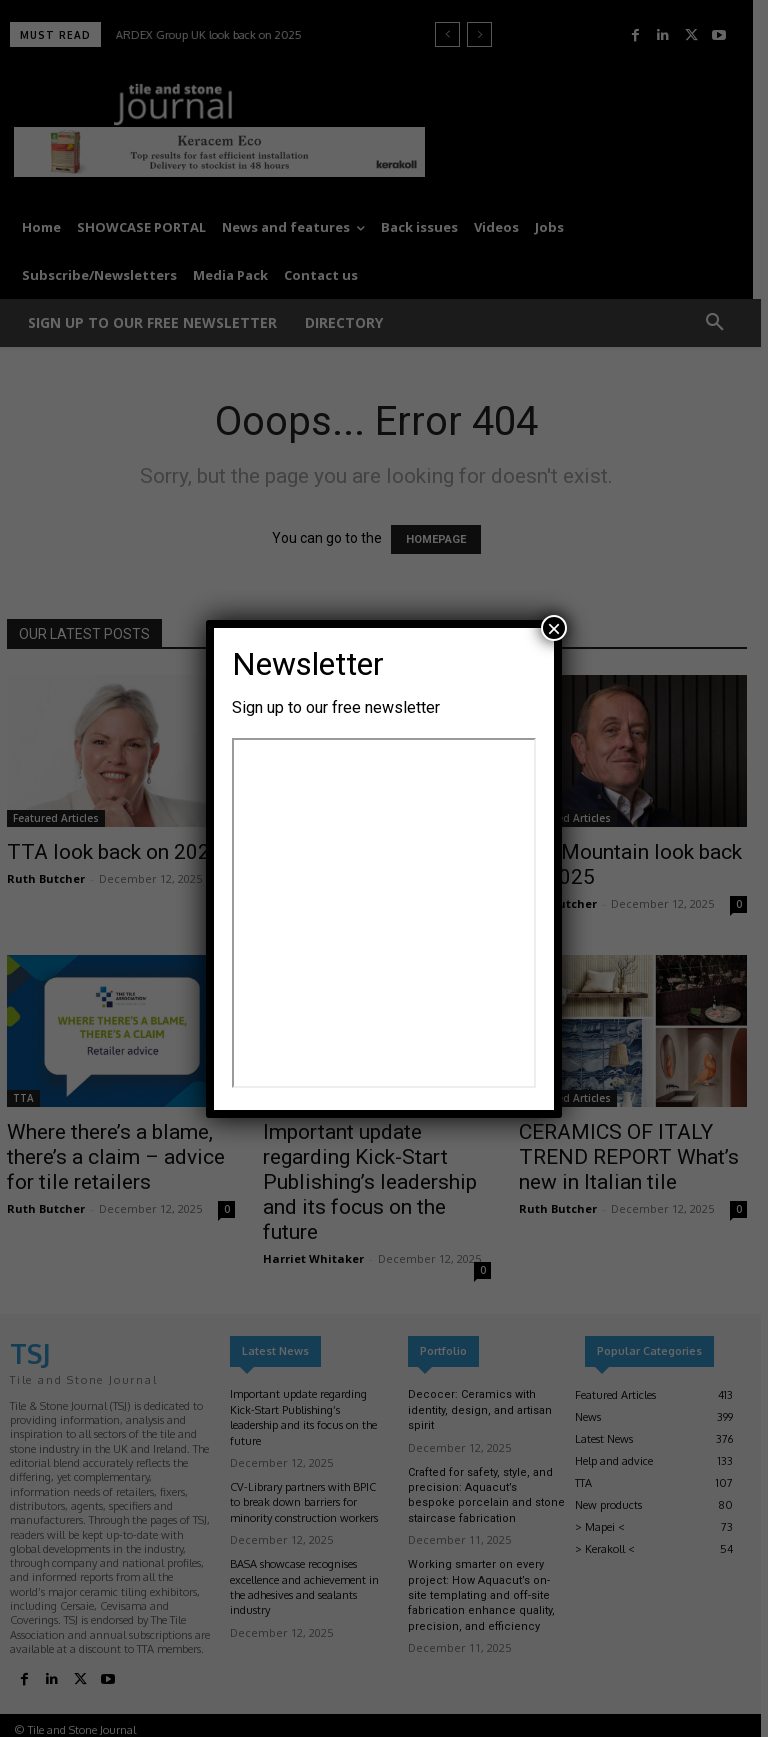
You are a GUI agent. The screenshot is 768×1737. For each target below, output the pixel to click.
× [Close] (554, 628)
